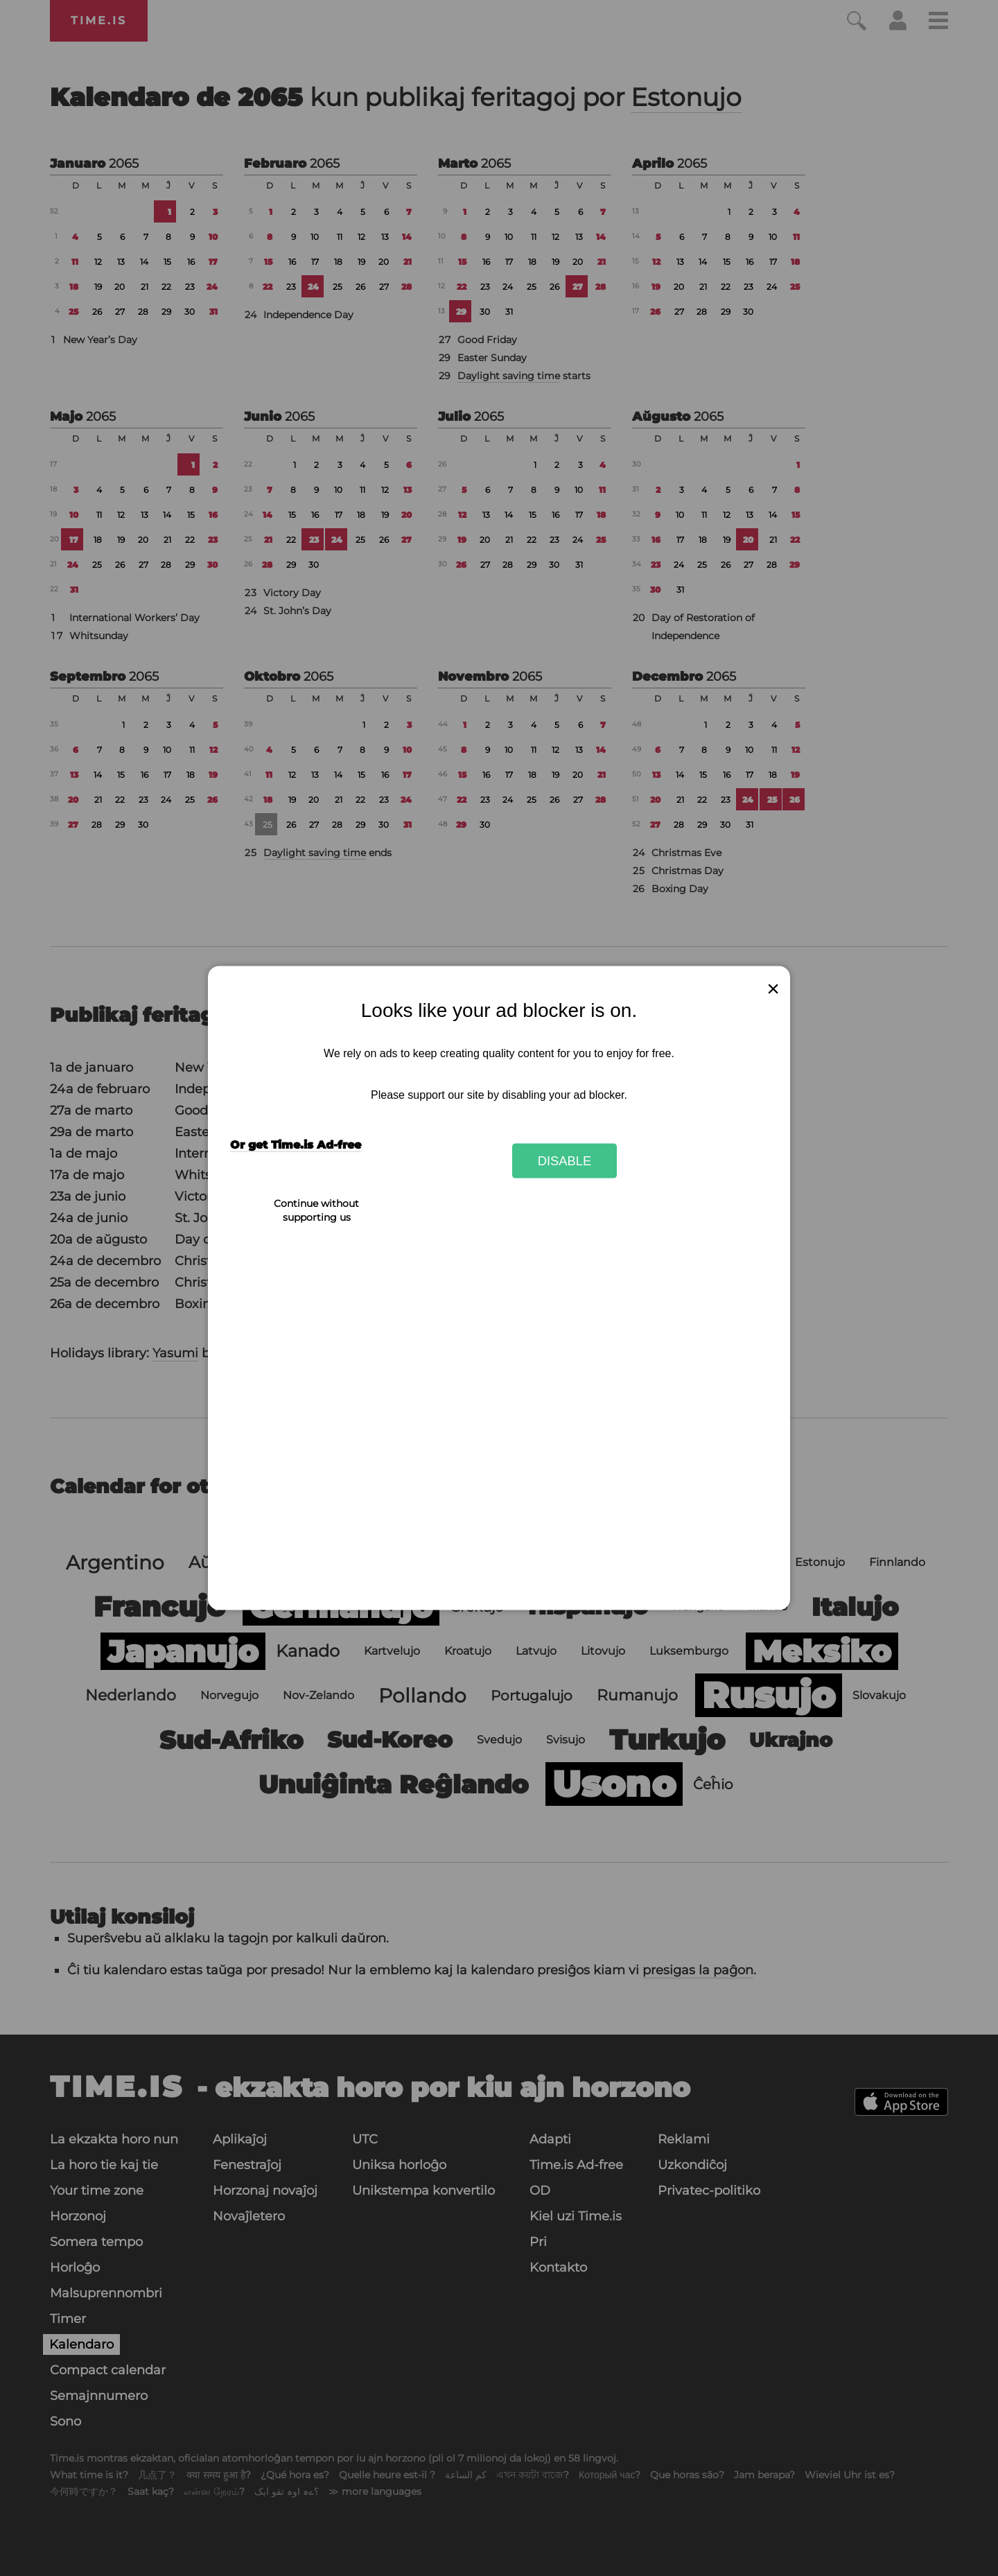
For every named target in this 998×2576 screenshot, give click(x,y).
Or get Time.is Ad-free (295, 1144)
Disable (565, 1160)
